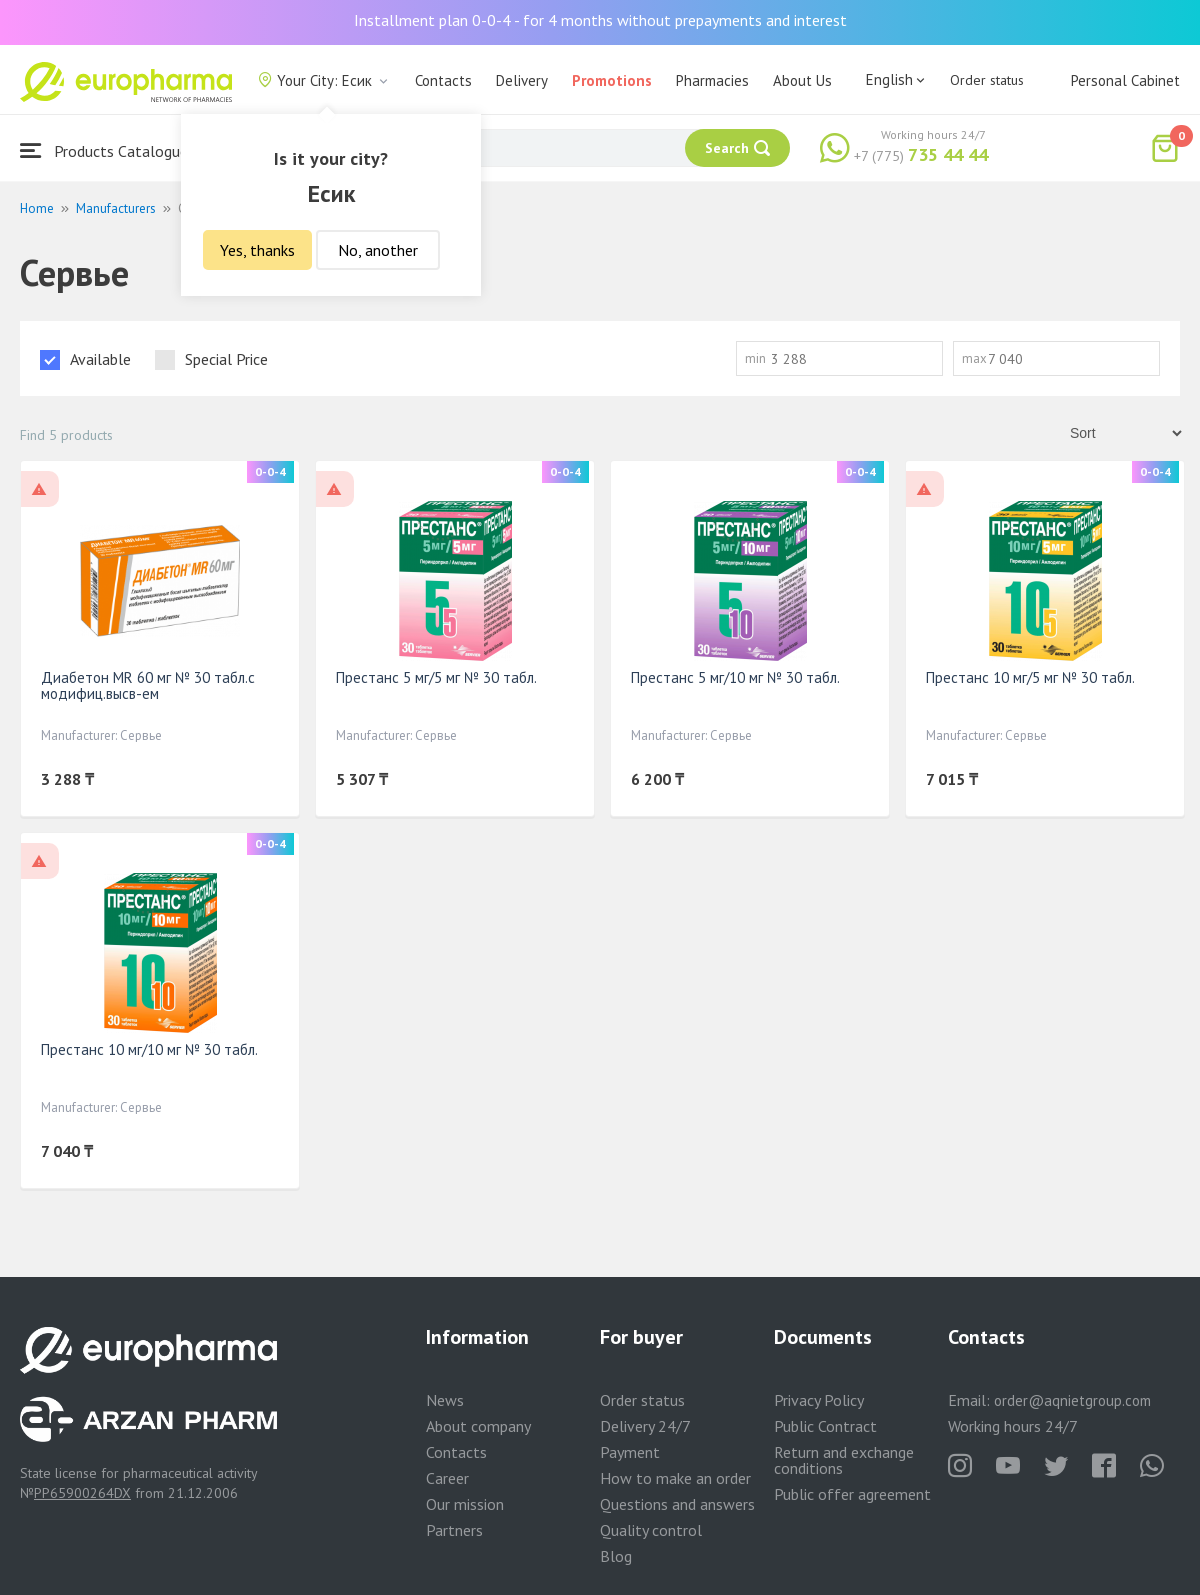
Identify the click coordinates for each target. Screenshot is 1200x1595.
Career (447, 1478)
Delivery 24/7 (645, 1426)
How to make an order (675, 1478)
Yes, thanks (257, 250)
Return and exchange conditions (844, 1460)
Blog (616, 1556)
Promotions (612, 80)
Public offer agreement (852, 1494)
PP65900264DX (82, 1493)
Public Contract (825, 1426)
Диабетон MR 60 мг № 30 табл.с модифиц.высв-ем (148, 685)
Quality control (651, 1530)
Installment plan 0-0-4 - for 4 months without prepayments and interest (600, 20)
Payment (630, 1452)
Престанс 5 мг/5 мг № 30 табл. (436, 677)
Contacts (443, 80)
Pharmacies (712, 80)
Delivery (522, 80)
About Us (802, 80)
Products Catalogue (104, 150)
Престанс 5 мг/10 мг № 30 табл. (735, 677)
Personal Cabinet (1125, 80)
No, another (378, 250)
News (445, 1400)
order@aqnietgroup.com (1072, 1400)
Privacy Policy (819, 1400)
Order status (987, 80)
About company (478, 1426)
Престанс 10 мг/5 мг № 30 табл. (1030, 677)
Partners (454, 1530)
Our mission (465, 1504)
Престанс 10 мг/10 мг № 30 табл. (149, 1049)
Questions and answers (677, 1504)
